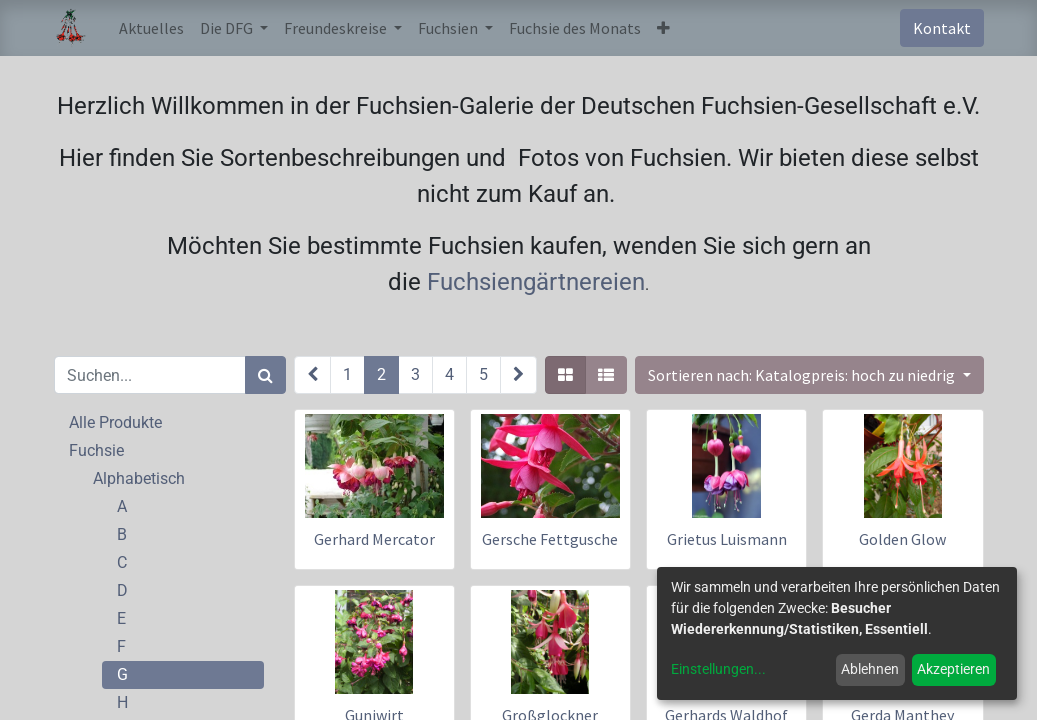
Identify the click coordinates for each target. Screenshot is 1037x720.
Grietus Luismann (727, 539)
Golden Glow (902, 539)
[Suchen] (265, 375)
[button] (663, 28)
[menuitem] (151, 28)
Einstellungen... (718, 669)
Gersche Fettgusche (550, 539)
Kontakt (942, 28)
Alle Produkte (115, 422)
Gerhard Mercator (374, 539)
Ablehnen (870, 669)
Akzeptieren (953, 669)
